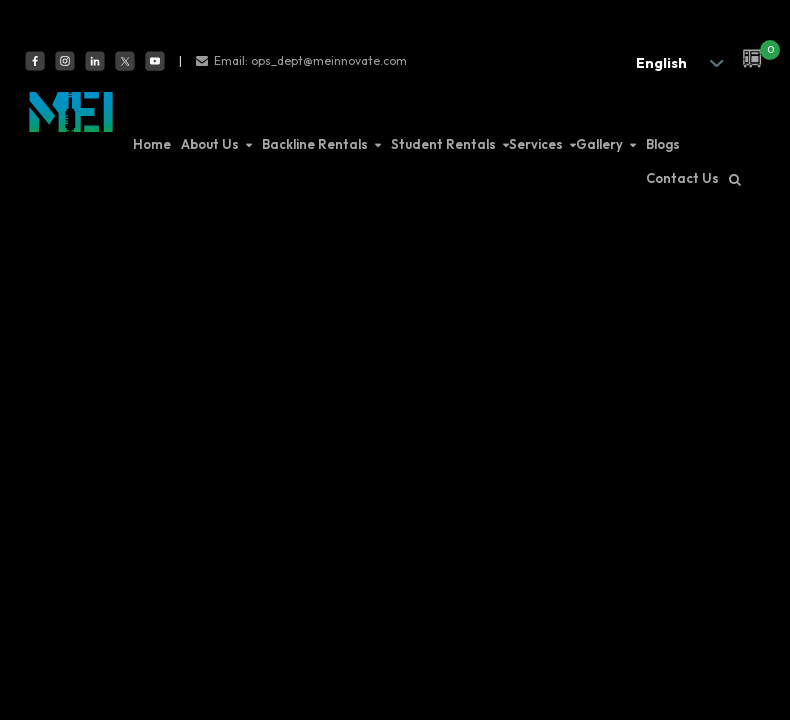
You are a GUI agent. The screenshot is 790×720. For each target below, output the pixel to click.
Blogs (663, 144)
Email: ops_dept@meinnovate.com (310, 60)
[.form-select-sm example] (674, 63)
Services (536, 144)
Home (152, 144)
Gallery (599, 144)
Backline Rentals (315, 144)
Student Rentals (443, 144)
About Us (210, 144)
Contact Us (682, 178)
